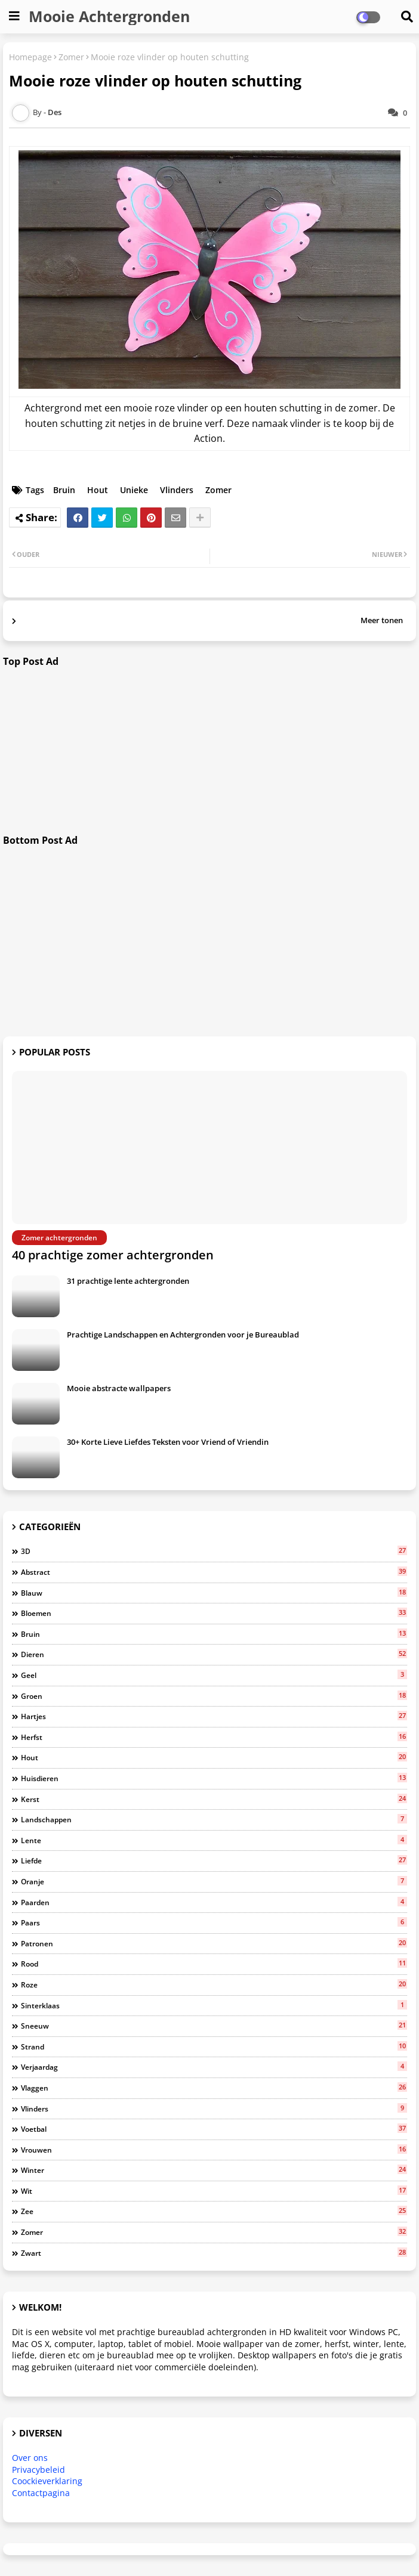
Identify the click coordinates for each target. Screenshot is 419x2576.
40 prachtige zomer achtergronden (113, 1255)
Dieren (214, 1654)
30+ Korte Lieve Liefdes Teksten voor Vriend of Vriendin (168, 1441)
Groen (214, 1695)
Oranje (214, 1881)
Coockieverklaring (47, 2481)
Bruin (64, 490)
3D (214, 1551)
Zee (214, 2211)
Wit (214, 2190)
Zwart (214, 2252)
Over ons (30, 2457)
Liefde (214, 1860)
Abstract (214, 1571)
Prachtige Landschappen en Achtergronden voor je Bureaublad (183, 1334)
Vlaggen (214, 2087)
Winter (214, 2170)
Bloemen (214, 1613)
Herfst (214, 1737)
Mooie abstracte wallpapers (119, 1388)
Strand (214, 2046)
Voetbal (214, 2128)
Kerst (214, 1799)
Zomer (71, 57)
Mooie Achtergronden (109, 16)
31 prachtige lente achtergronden (128, 1280)
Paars (214, 1922)
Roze (214, 1984)
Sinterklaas (214, 2005)
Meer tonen (382, 620)
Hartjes (214, 1716)
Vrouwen (214, 2149)
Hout (97, 490)
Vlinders (176, 490)
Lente (214, 1840)
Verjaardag (214, 2066)
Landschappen (214, 1819)
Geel (214, 1675)
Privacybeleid (38, 2469)
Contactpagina (41, 2492)
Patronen (214, 1943)
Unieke (134, 490)
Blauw (214, 1592)
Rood (214, 1963)
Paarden (214, 1902)
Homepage (30, 57)
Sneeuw (214, 2025)
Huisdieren (214, 1778)
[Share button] (200, 517)
